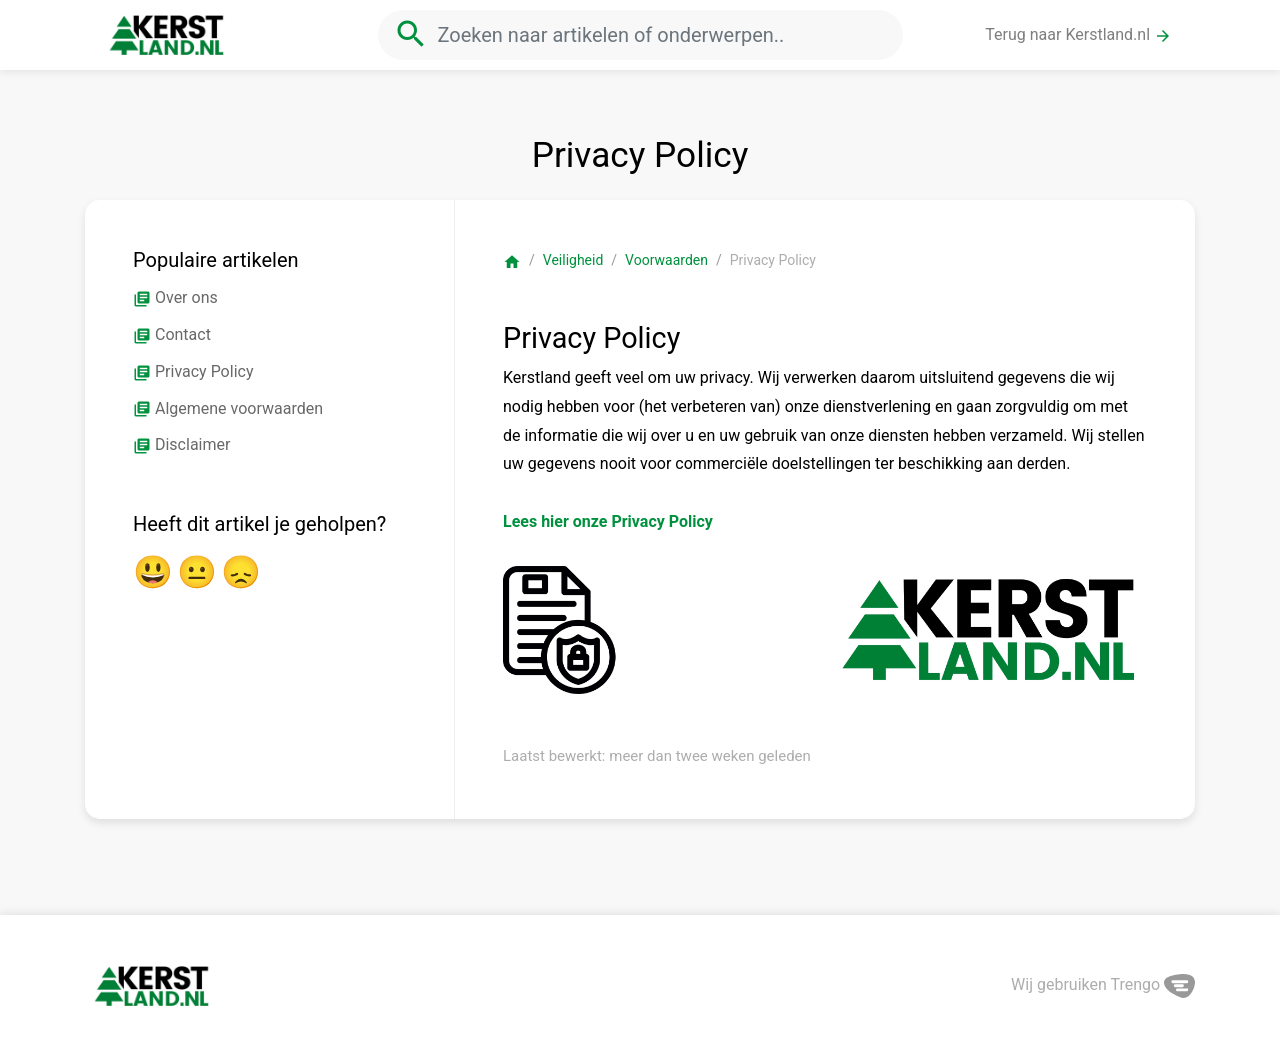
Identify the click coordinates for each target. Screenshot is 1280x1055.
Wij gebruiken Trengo (1103, 984)
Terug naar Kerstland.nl (1078, 35)
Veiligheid (573, 260)
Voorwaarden (666, 260)
